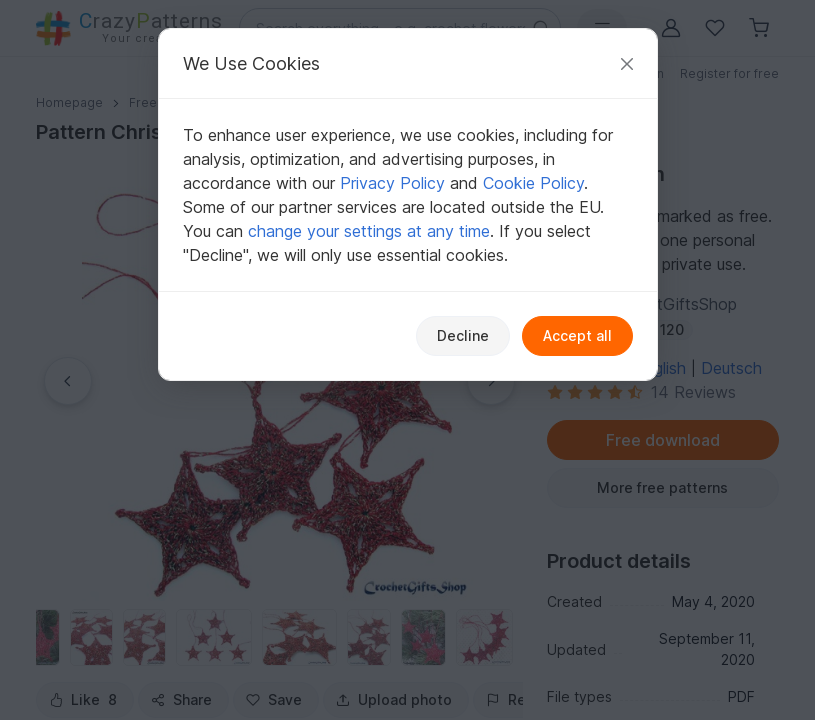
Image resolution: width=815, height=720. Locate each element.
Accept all (577, 335)
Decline (463, 335)
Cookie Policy (533, 183)
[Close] (627, 63)
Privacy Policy (392, 183)
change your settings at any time (369, 231)
